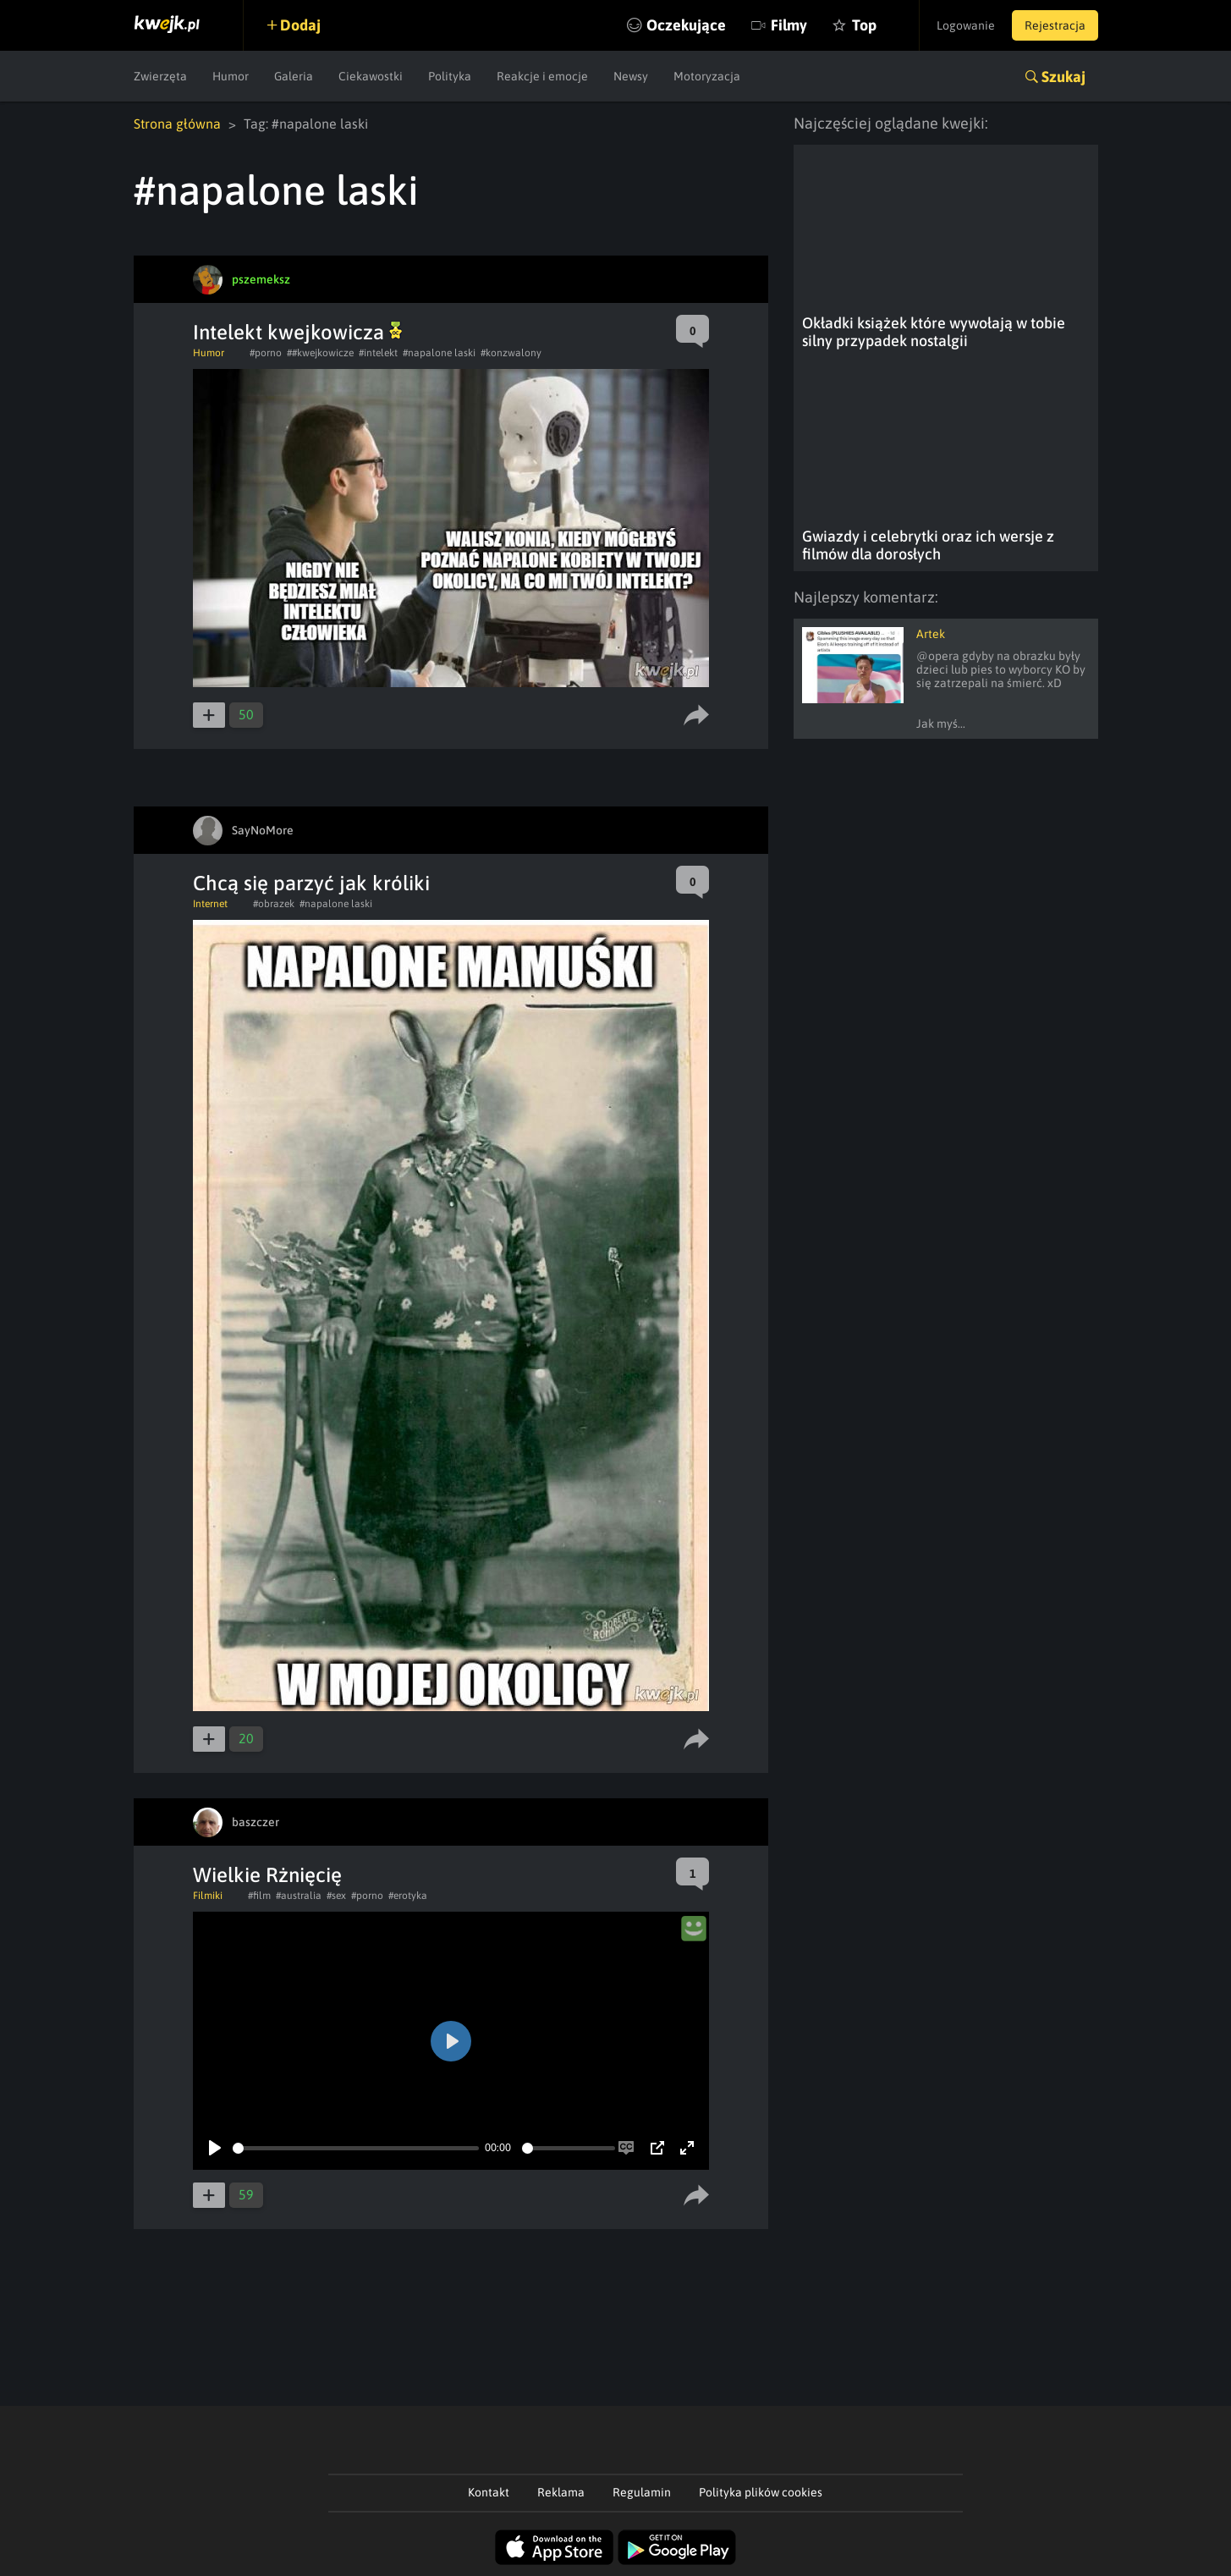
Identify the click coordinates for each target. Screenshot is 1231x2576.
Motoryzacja (706, 76)
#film (259, 1896)
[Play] (214, 2147)
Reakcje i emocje (542, 76)
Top (864, 25)
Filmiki (208, 1896)
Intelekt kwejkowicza (297, 332)
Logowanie (966, 25)
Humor (230, 76)
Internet (210, 904)
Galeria (293, 76)
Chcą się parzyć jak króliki (311, 883)
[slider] (356, 2148)
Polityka (449, 76)
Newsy (630, 76)
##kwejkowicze (320, 353)
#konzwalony (511, 353)
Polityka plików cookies (760, 2492)
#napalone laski (439, 353)
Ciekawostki (370, 76)
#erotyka (407, 1896)
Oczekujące (686, 25)
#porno (266, 353)
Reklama (561, 2492)
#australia (298, 1896)
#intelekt (378, 353)
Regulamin (642, 2492)
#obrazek (273, 904)
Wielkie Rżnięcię (267, 1874)
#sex (336, 1896)
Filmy (789, 25)
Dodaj (300, 25)
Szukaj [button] (1063, 76)
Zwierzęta (160, 76)
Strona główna (177, 123)
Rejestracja (1055, 25)
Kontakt (488, 2492)
